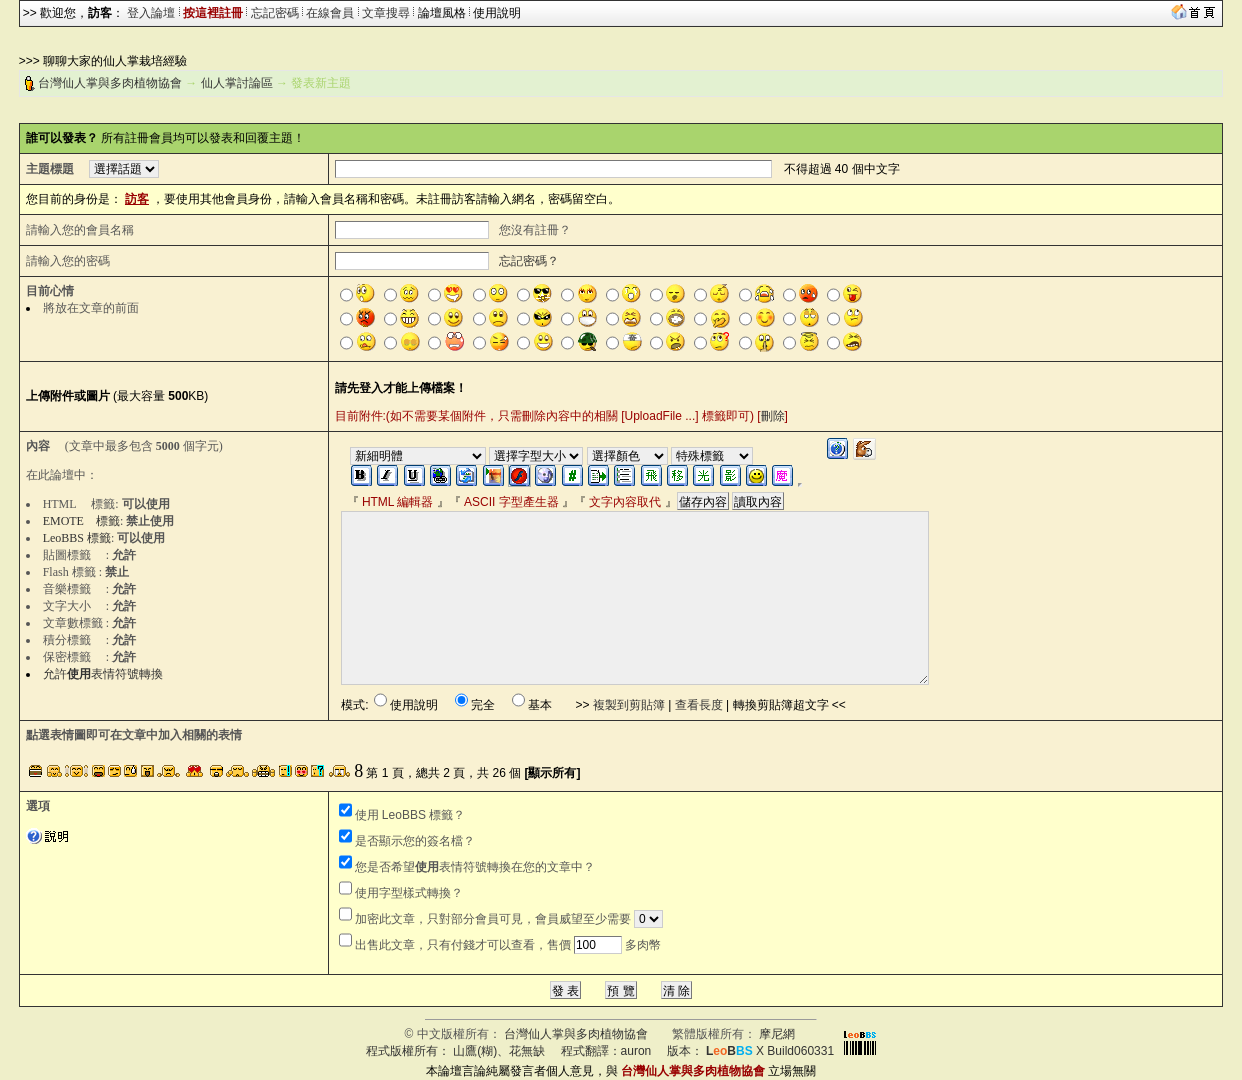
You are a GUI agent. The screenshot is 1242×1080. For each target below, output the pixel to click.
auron (636, 1051)
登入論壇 (151, 13)
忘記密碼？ (529, 261)
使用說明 (497, 13)
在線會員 (330, 13)
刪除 (773, 416)
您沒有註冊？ (535, 230)
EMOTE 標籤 (81, 521)
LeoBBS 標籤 (77, 538)
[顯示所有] (553, 773)
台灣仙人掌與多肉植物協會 (110, 83)
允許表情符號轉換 (103, 674)
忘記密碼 (275, 13)
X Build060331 (770, 1051)
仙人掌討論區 (237, 83)
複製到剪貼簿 (629, 705)
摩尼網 (777, 1034)
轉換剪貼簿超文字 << (789, 705)
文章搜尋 (386, 13)
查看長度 (699, 705)
